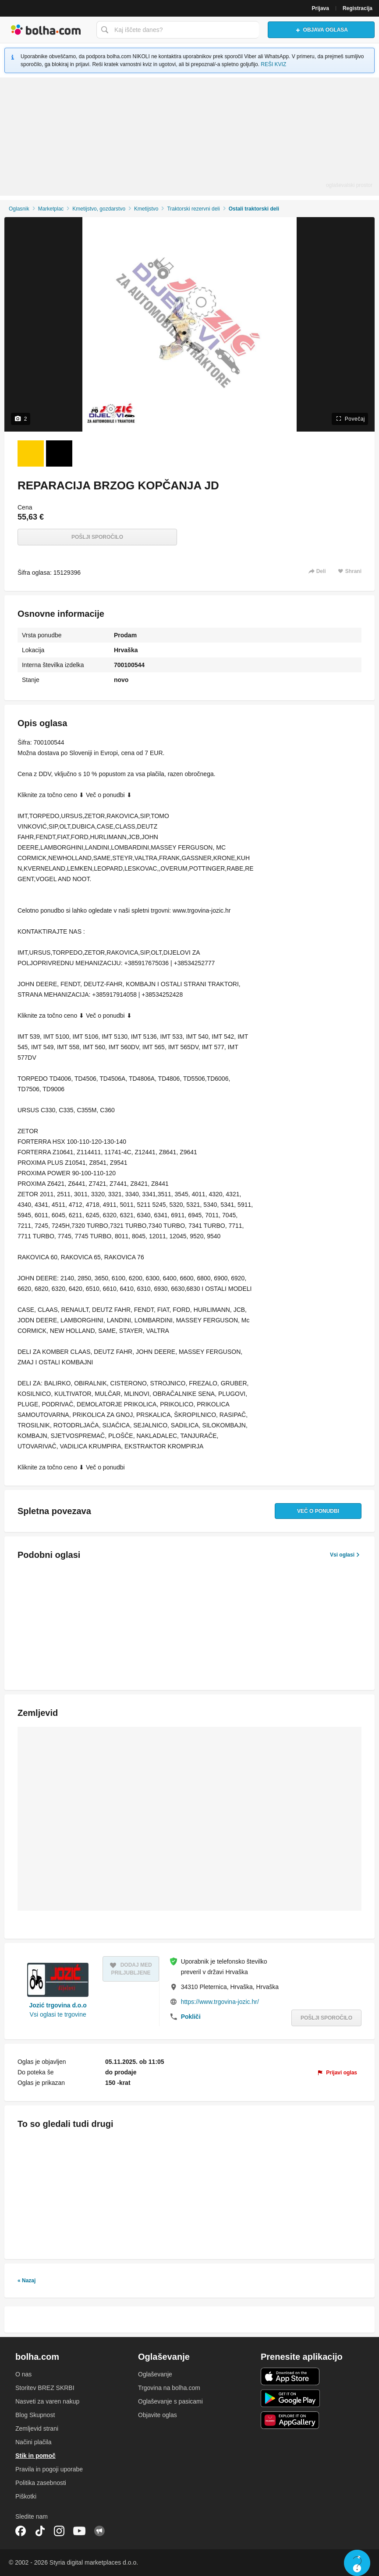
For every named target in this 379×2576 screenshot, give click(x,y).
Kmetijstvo (146, 209)
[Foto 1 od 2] (31, 453)
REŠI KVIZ (273, 64)
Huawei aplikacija (290, 2420)
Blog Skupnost (35, 2414)
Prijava (320, 8)
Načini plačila (33, 2442)
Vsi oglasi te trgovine (58, 2014)
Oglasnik (19, 209)
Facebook (20, 2531)
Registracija (357, 8)
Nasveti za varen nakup (47, 2401)
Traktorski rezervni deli (193, 209)
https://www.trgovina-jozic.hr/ (220, 2001)
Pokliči (191, 2016)
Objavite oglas (157, 2414)
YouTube (79, 2531)
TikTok (40, 2531)
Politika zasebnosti (40, 2482)
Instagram (59, 2531)
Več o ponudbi (318, 1511)
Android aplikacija (290, 2398)
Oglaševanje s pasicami (170, 2401)
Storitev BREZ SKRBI (44, 2387)
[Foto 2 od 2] (59, 453)
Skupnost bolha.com (99, 2531)
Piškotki (25, 2496)
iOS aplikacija (290, 2376)
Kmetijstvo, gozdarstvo (98, 209)
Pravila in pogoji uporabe (49, 2469)
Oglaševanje (155, 2374)
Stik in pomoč (35, 2455)
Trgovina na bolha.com (169, 2387)
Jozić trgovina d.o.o (57, 2005)
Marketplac (51, 209)
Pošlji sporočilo (97, 537)
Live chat (357, 2563)
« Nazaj (26, 2280)
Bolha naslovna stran (46, 30)
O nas (23, 2374)
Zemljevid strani (36, 2428)
